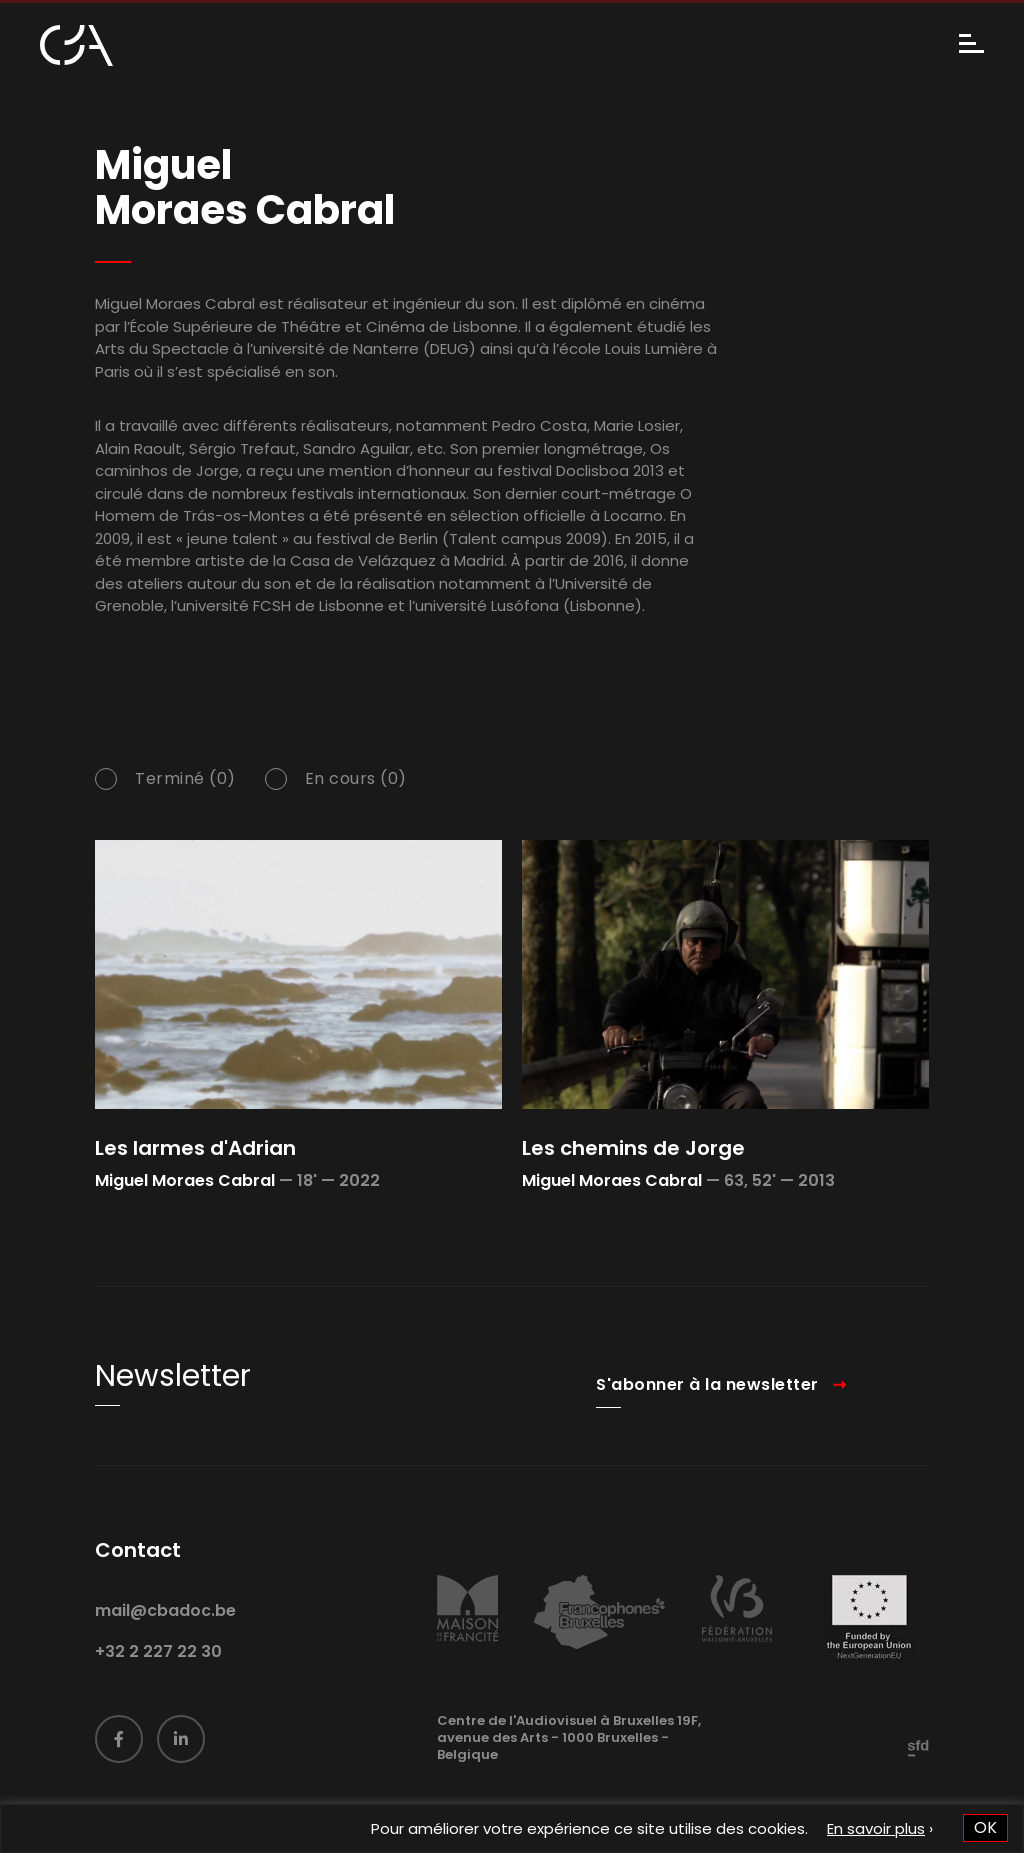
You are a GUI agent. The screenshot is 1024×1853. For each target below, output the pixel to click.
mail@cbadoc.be (165, 1639)
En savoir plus (876, 1828)
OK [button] (985, 1827)
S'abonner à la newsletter (707, 1412)
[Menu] (971, 45)
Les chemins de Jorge (633, 1148)
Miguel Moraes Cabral (185, 1180)
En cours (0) (356, 807)
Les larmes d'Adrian (195, 1148)
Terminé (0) (185, 807)
